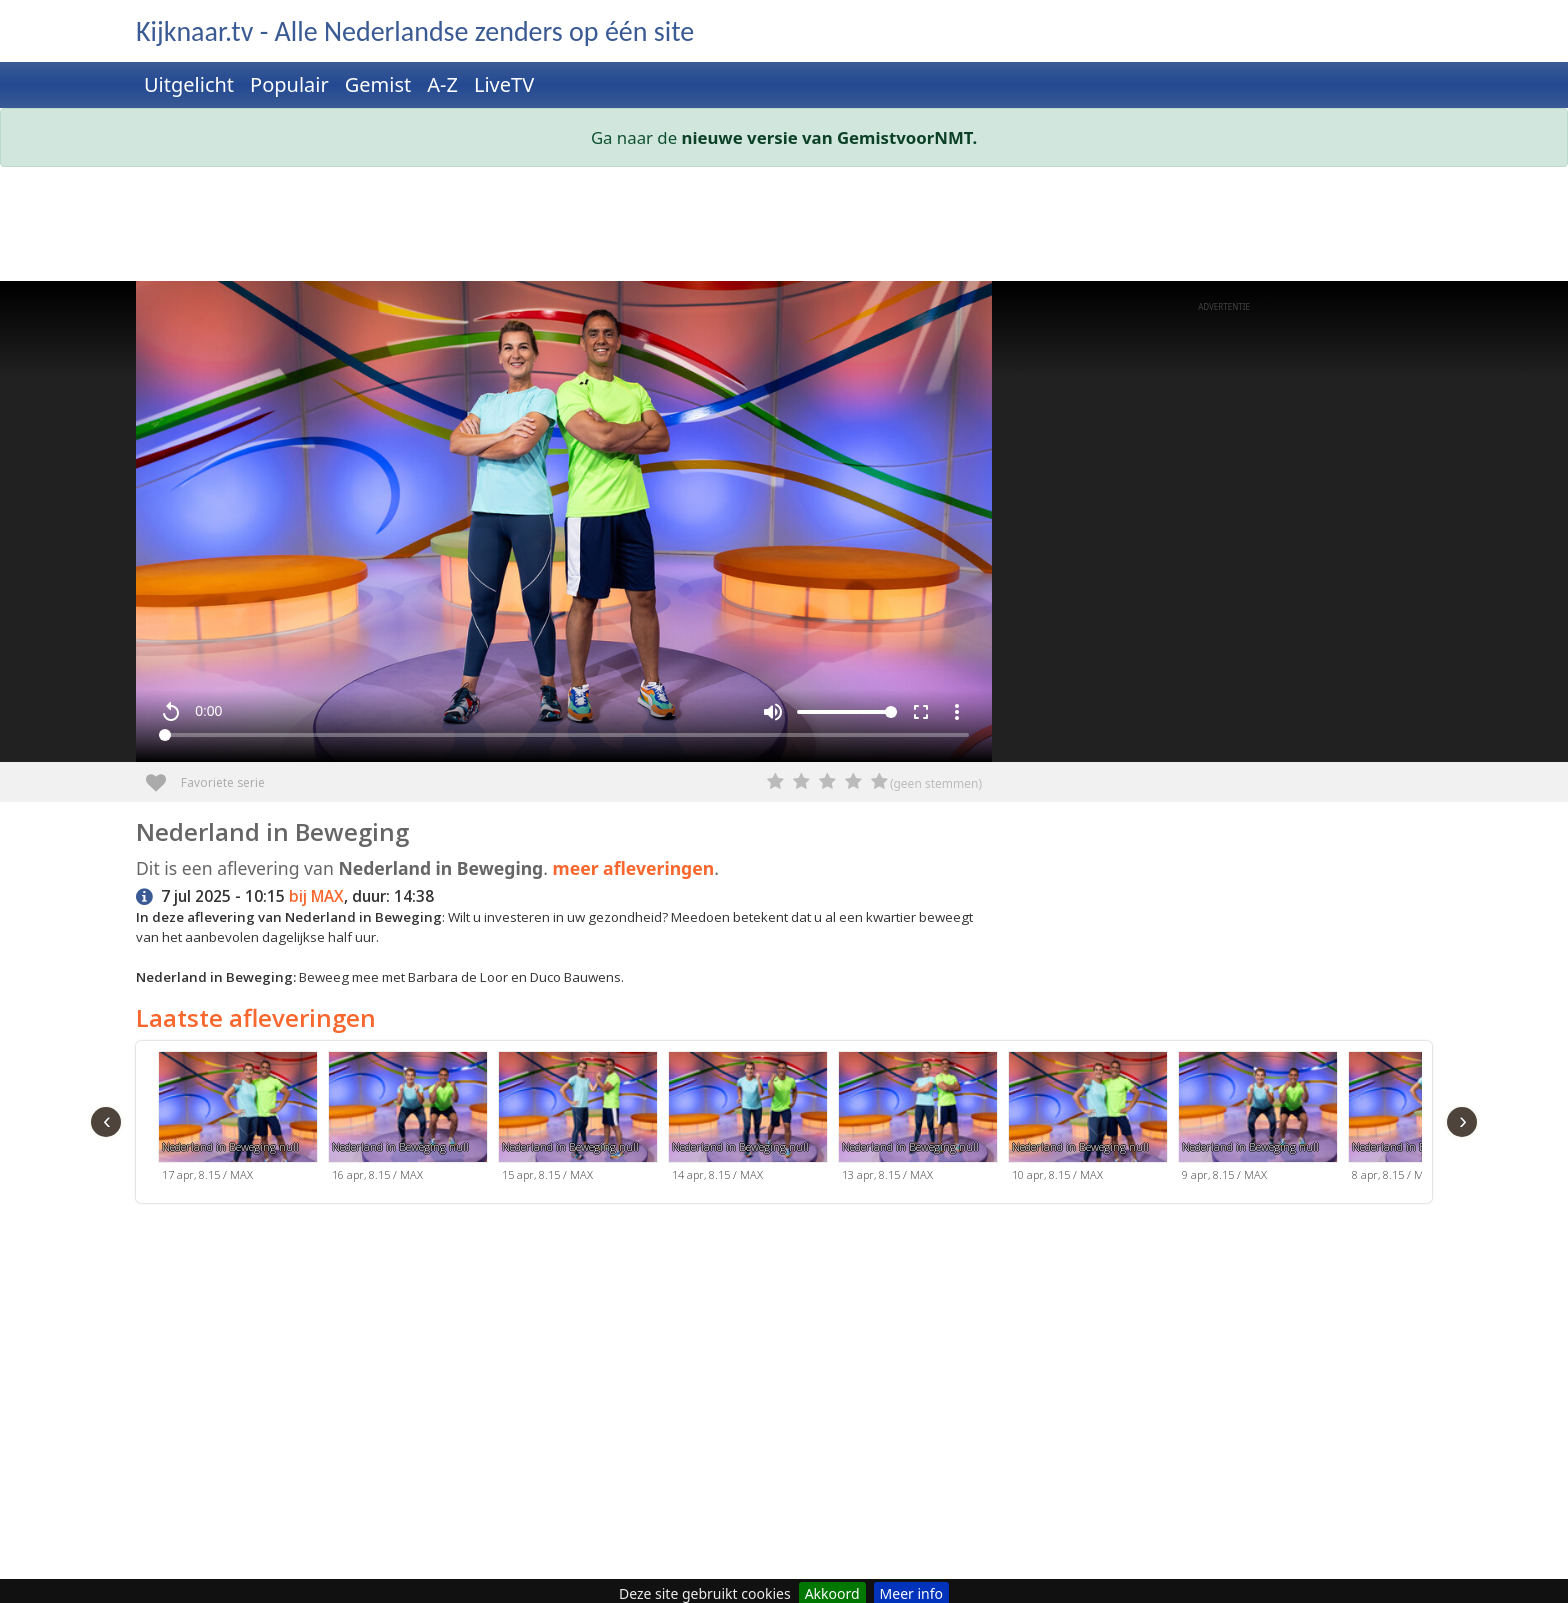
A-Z (442, 84)
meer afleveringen (634, 868)
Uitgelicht (189, 84)
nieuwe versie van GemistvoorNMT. (830, 137)
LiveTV (504, 84)
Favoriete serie (163, 775)
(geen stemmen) (936, 783)
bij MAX (316, 896)
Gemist (378, 84)
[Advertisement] (736, 228)
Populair (289, 84)
